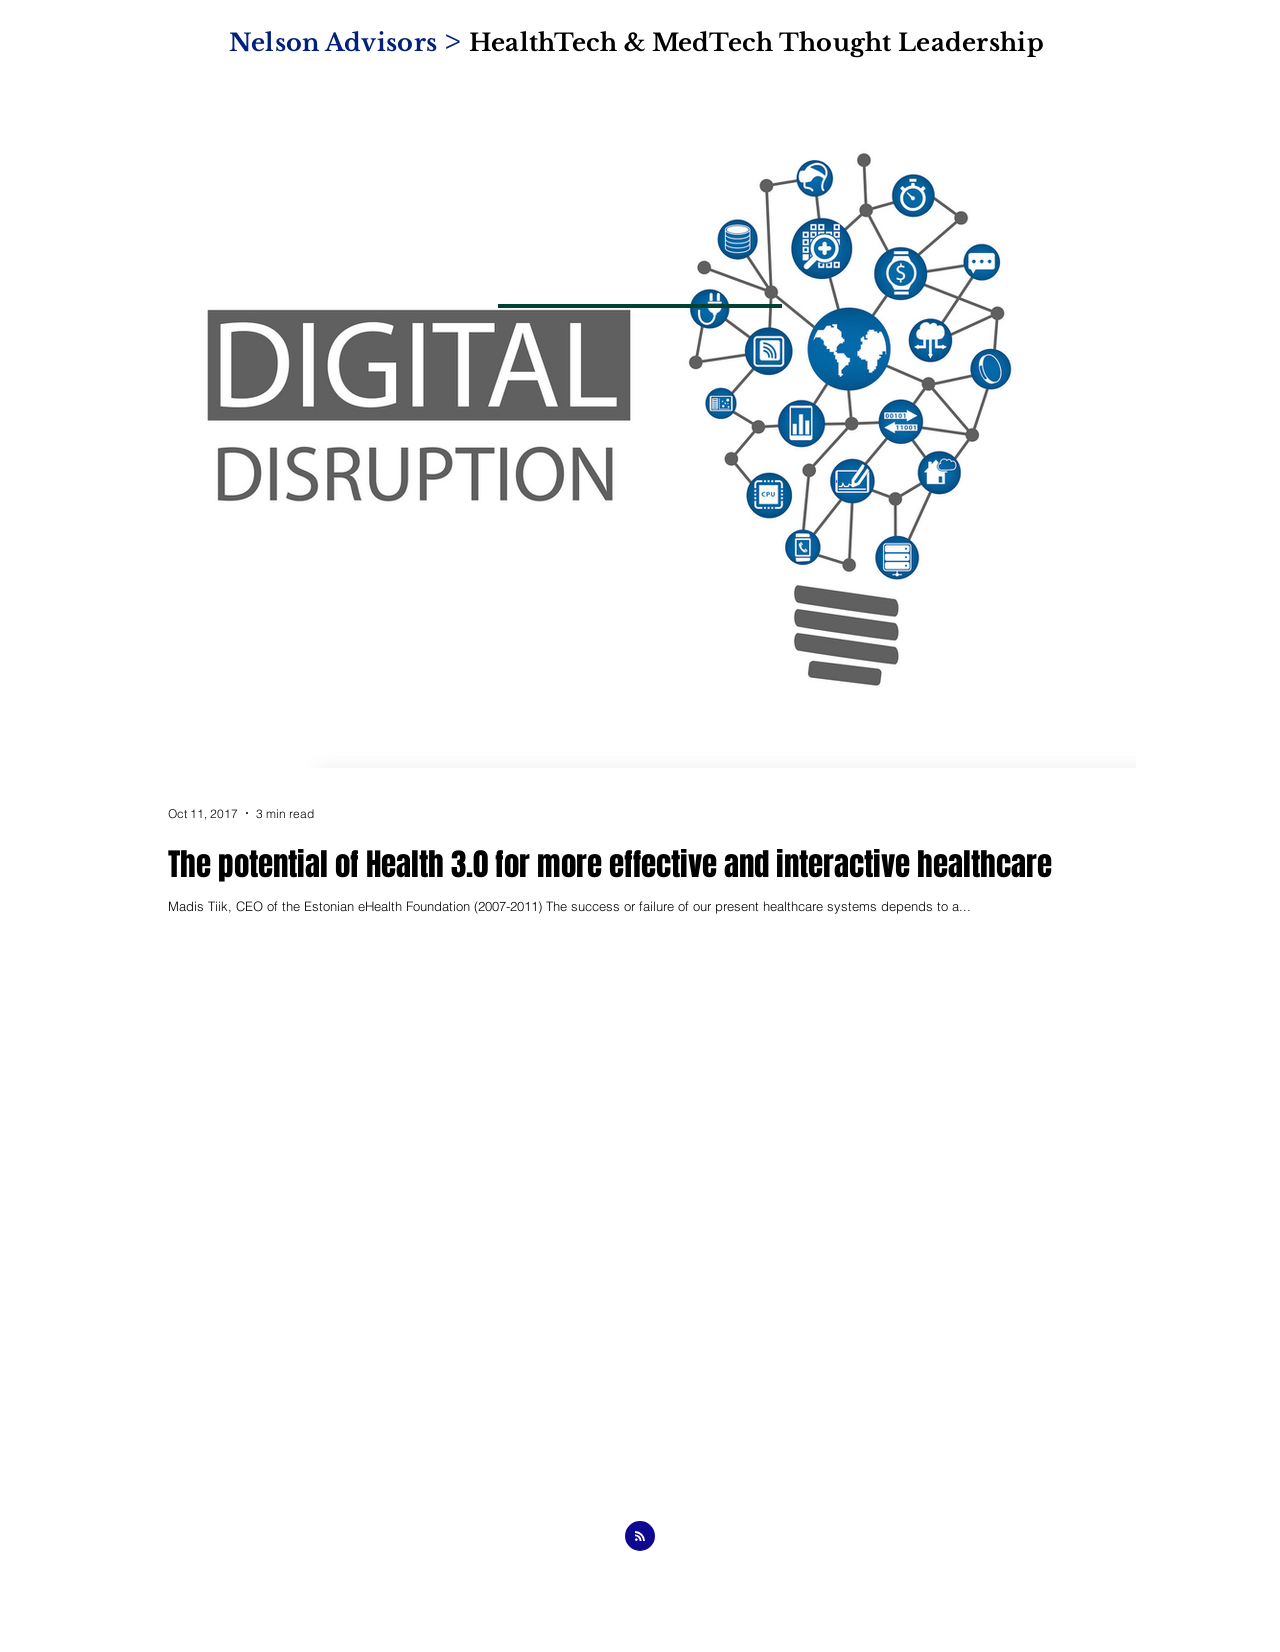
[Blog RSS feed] (640, 1537)
